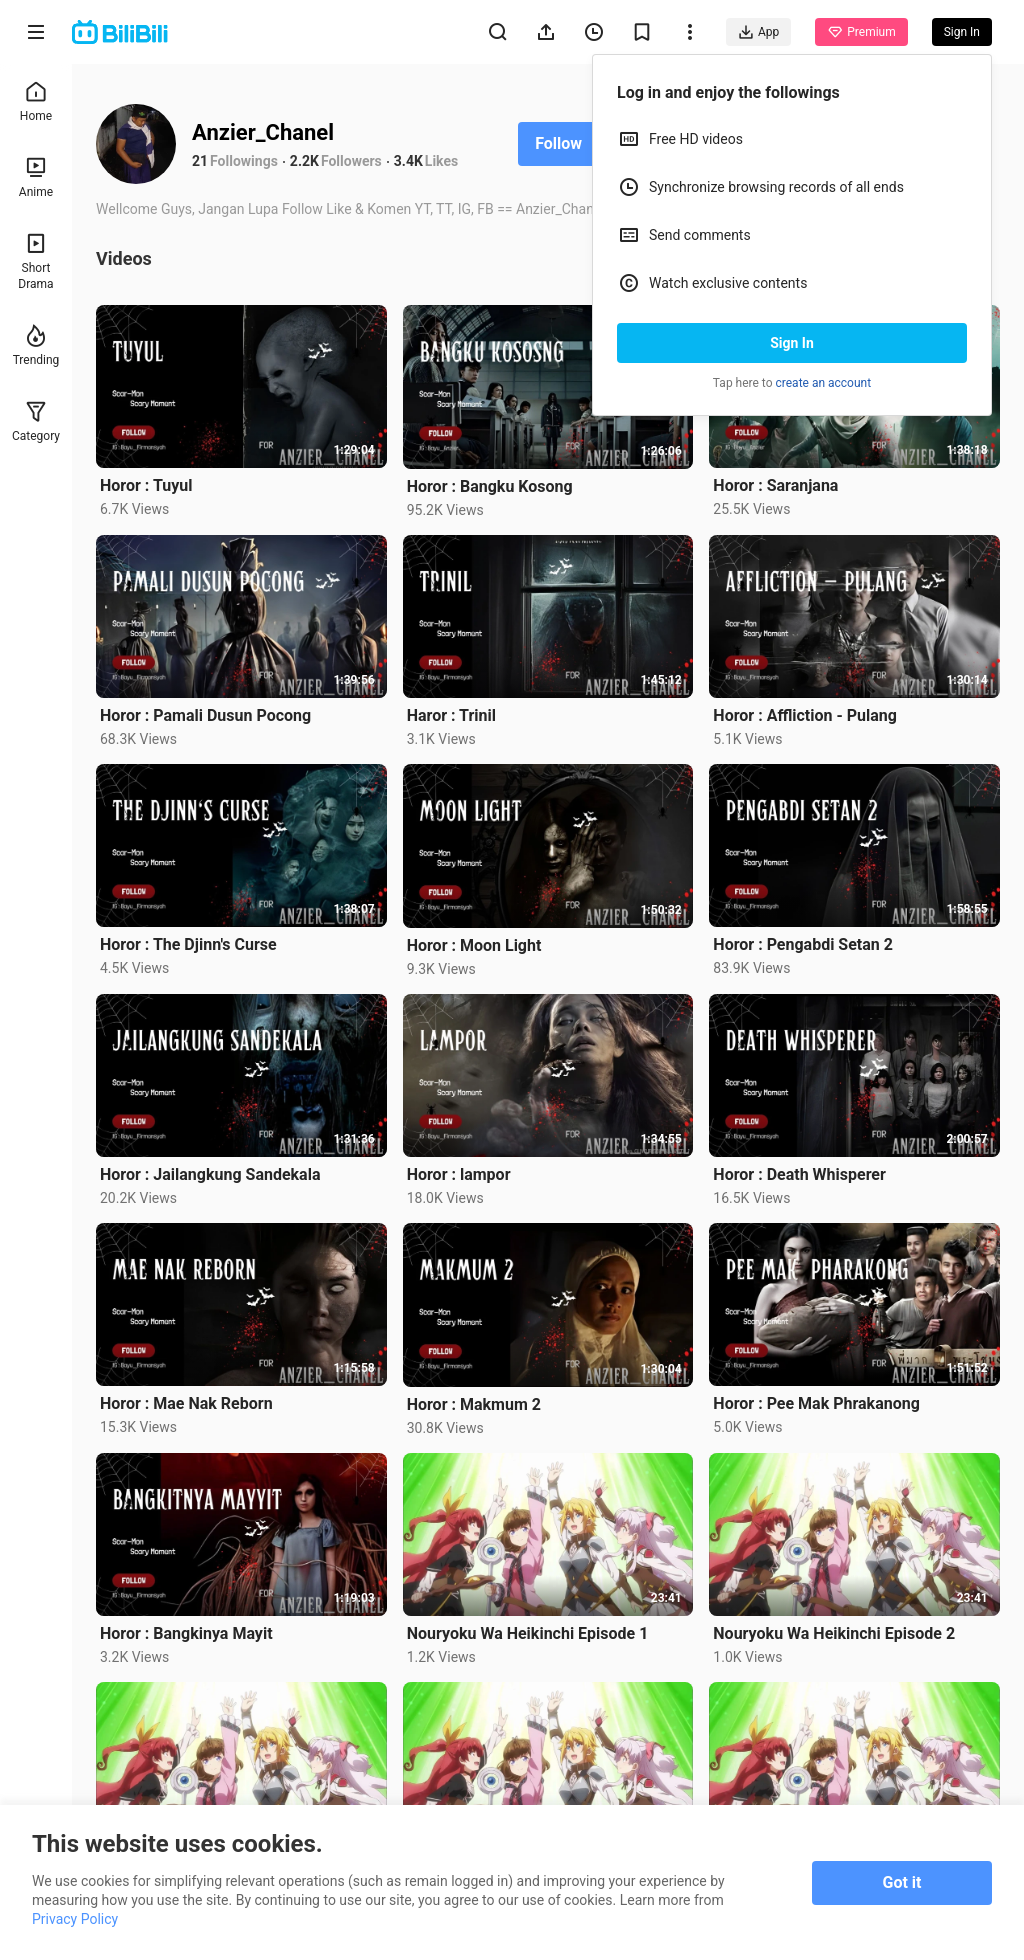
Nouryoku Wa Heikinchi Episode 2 (834, 1633)
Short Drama (35, 261)
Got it (902, 1882)
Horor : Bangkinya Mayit (186, 1633)
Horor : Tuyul (146, 485)
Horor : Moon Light (474, 945)
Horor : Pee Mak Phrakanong (816, 1403)
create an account (824, 383)
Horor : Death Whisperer (799, 1174)
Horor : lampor (459, 1174)
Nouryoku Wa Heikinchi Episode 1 (528, 1633)
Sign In (792, 343)
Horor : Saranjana (775, 485)
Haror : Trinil (451, 715)
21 (200, 161)
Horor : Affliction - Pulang (805, 715)
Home (36, 101)
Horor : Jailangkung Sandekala (210, 1174)
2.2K (304, 161)
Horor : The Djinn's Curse (188, 944)
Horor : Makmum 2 (474, 1404)
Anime (36, 177)
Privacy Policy (75, 1919)
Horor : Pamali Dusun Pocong (205, 715)
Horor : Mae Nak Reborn (186, 1403)
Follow (558, 143)
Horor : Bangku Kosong (490, 486)
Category (36, 421)
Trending (36, 345)
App (758, 32)
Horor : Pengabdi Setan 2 (803, 944)
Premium (861, 32)
